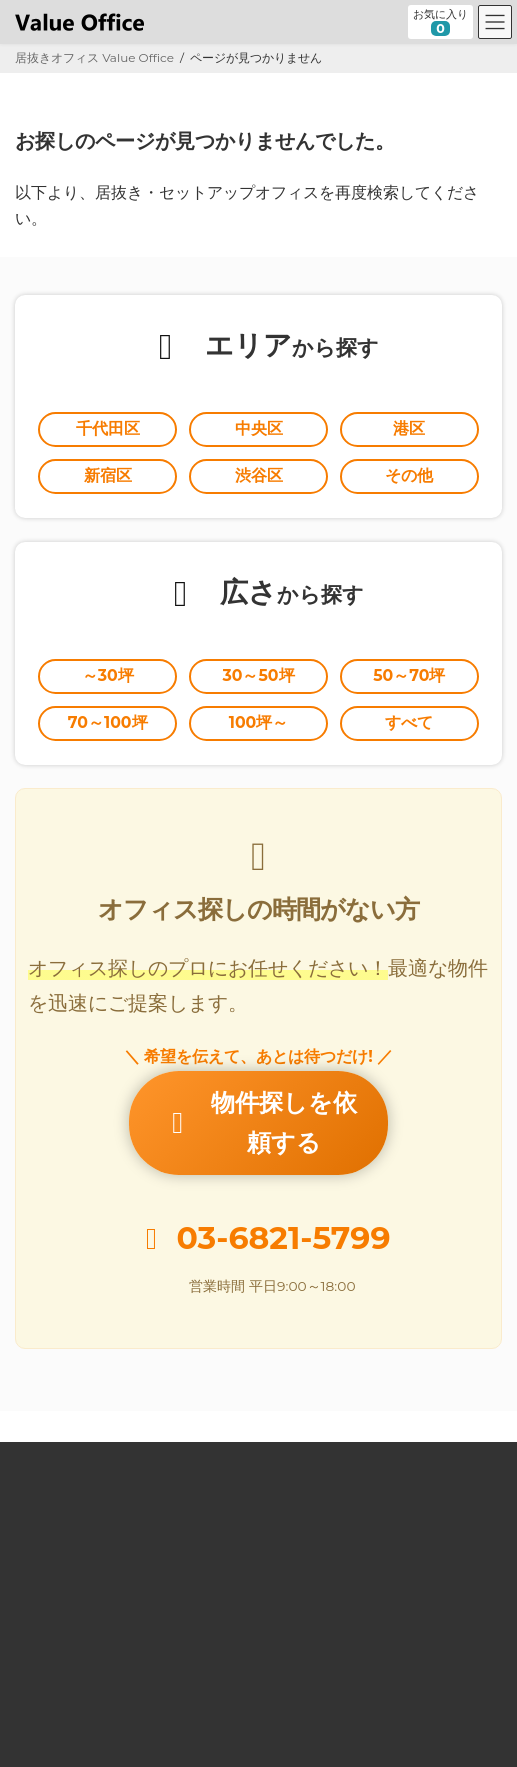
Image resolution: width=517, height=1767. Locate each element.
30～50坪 (258, 675)
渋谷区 (259, 475)
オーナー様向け (57, 1537)
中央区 (259, 428)
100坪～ (259, 722)
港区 (409, 428)
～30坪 (108, 675)
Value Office (51, 1429)
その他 (409, 475)
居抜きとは (45, 1465)
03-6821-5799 (284, 1207)
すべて (409, 722)
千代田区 (108, 428)
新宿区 (108, 475)
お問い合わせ (51, 1609)
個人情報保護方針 (63, 1645)
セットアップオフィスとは (87, 1501)
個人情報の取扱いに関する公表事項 (111, 1681)
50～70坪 (409, 675)
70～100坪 (108, 722)
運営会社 (39, 1573)
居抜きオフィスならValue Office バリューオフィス (284, 1734)
